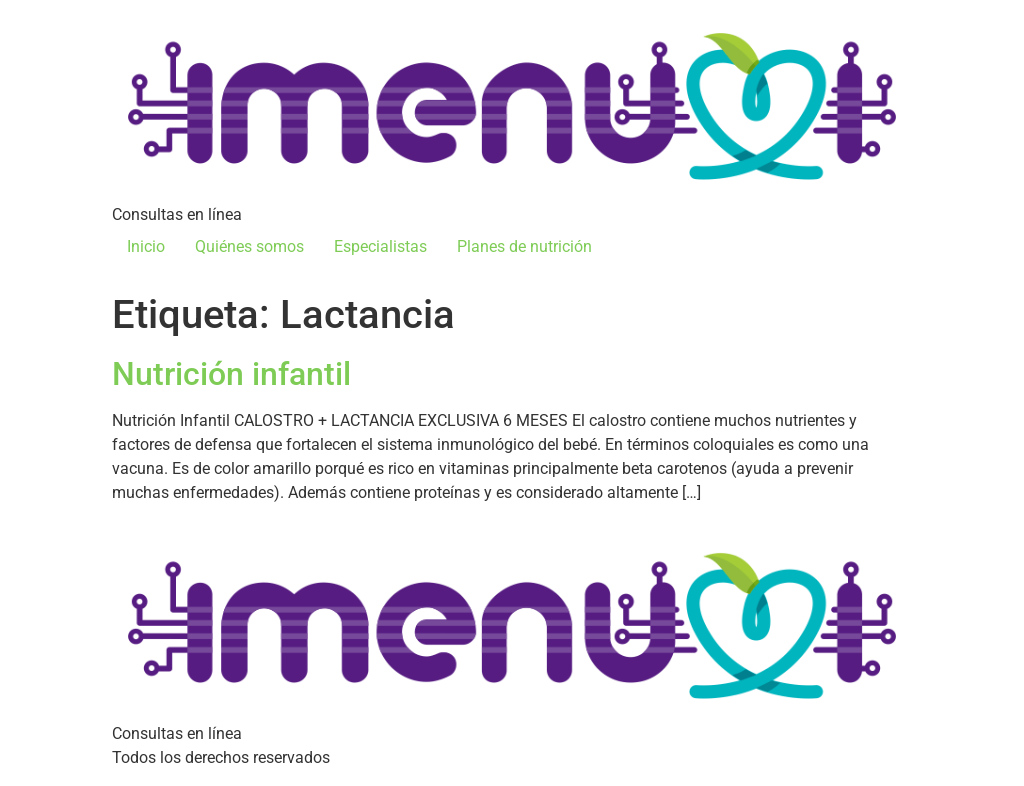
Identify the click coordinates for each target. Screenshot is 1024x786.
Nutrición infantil (231, 374)
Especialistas (380, 246)
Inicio (146, 246)
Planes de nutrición (524, 246)
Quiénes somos (249, 246)
